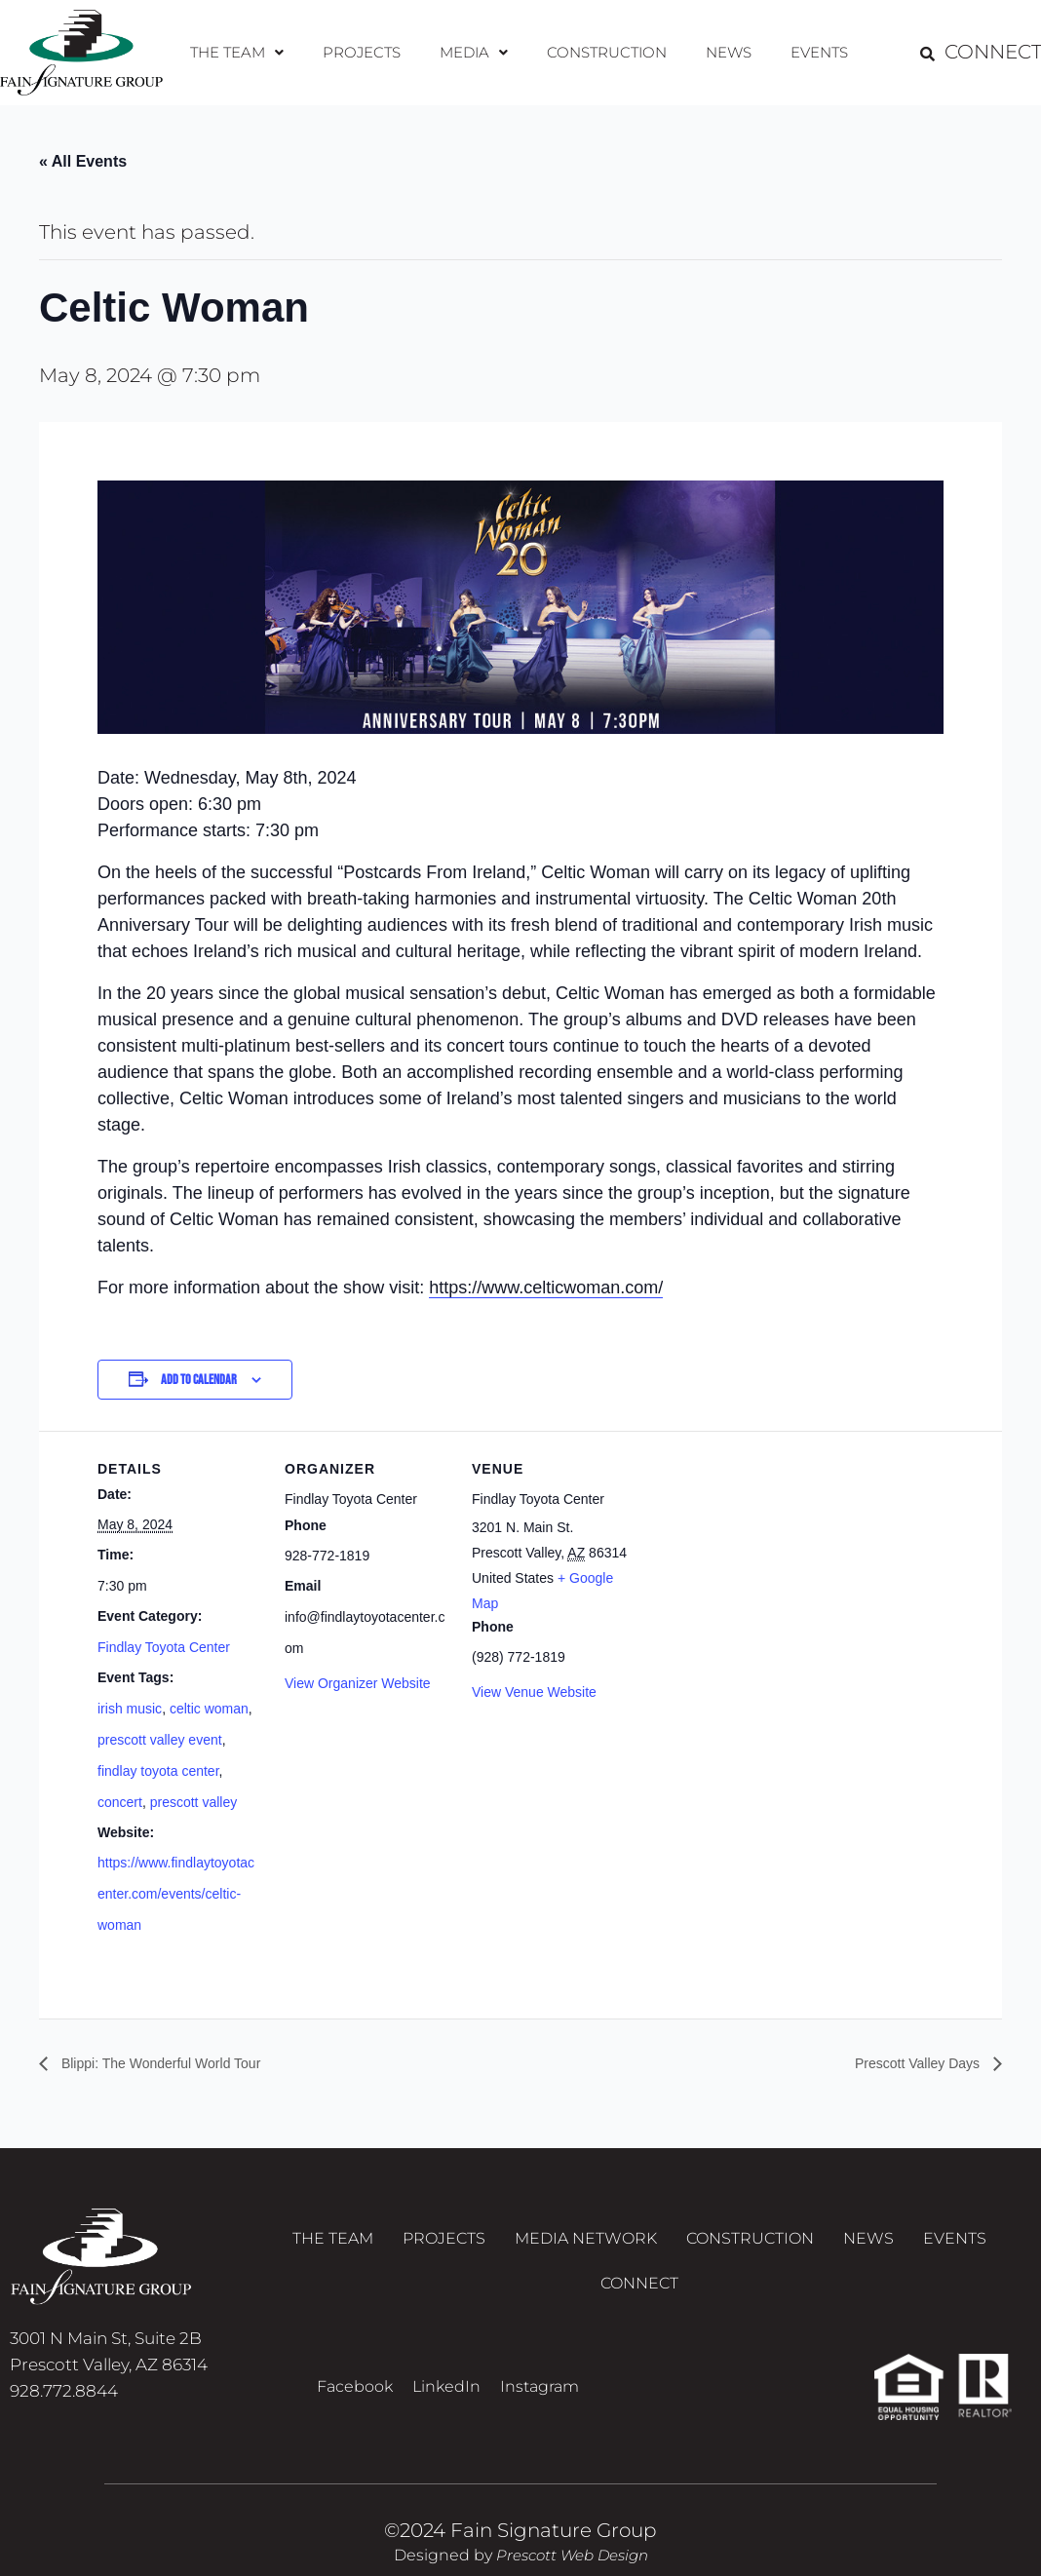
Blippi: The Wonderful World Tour (173, 2064)
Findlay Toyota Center (163, 1647)
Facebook (355, 2408)
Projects (368, 52)
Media (475, 52)
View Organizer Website (358, 1684)
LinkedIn (446, 2408)
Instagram (539, 2408)
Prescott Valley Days (909, 2064)
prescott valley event (159, 1740)
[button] (247, 52)
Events (808, 52)
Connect (639, 2298)
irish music (129, 1708)
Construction (604, 52)
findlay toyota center (158, 1771)
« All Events (83, 161)
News (722, 52)
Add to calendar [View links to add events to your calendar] (199, 1380)
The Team (247, 52)
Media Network (586, 2245)
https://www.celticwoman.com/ (546, 1288)
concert (119, 1802)
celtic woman (209, 1708)
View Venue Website (534, 1693)
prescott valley (193, 1802)
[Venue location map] (762, 1565)
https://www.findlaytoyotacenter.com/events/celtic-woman (175, 1895)
